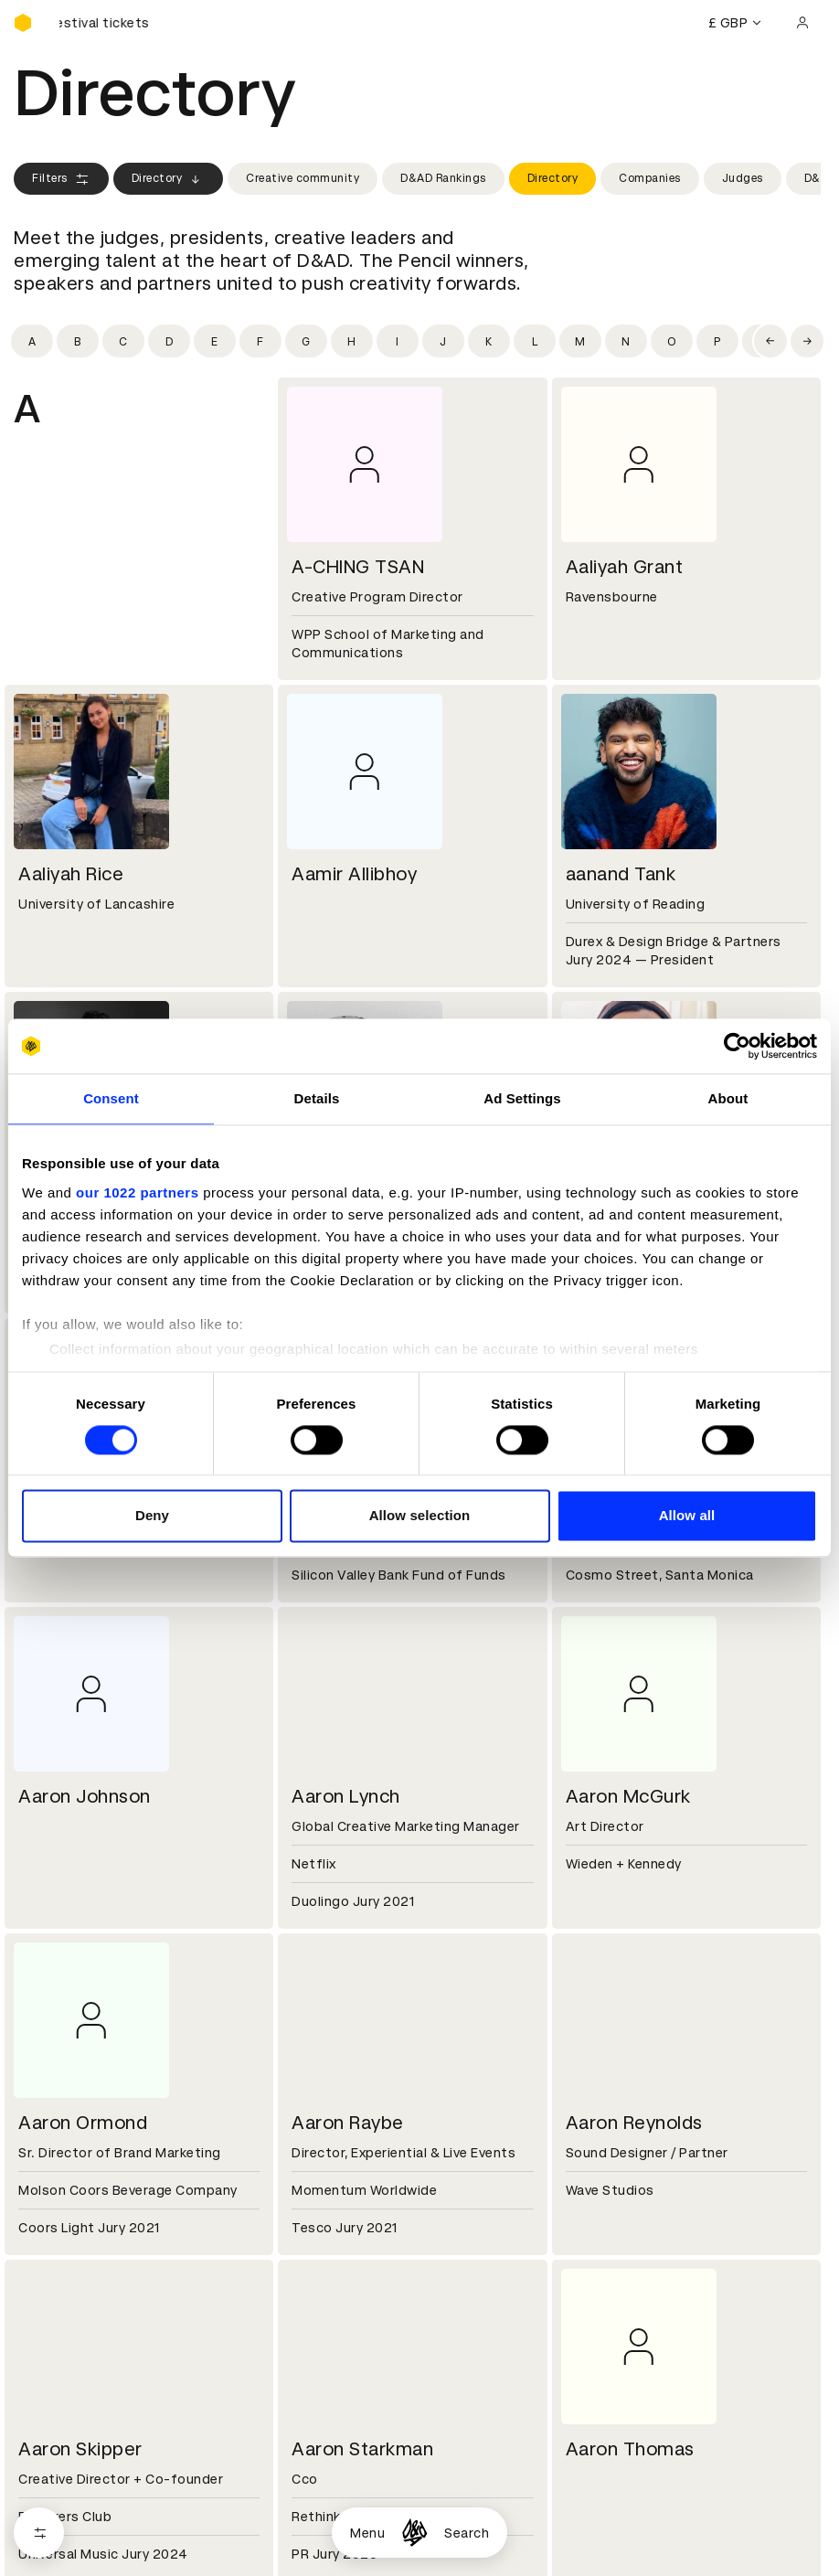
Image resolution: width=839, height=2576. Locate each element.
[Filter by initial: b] (78, 341)
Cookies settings (93, 2473)
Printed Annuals (65, 2211)
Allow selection (420, 1516)
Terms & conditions (351, 2189)
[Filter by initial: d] (169, 341)
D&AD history (57, 2058)
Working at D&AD (342, 2058)
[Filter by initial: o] (672, 341)
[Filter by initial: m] (580, 341)
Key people (48, 2080)
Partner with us (337, 2080)
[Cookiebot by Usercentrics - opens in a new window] (737, 1045)
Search (466, 2533)
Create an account (621, 2211)
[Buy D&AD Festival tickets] (105, 23)
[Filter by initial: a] (32, 341)
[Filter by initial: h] (352, 341)
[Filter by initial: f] (260, 341)
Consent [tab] (111, 1098)
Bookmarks (596, 2233)
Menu (367, 2533)
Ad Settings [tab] (521, 1098)
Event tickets (57, 2277)
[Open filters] (39, 2532)
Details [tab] (317, 1098)
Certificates (54, 2233)
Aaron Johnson (84, 1796)
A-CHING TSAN (358, 567)
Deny (152, 1516)
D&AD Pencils (57, 2189)
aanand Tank (621, 874)
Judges (742, 178)
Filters (61, 179)
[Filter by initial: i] (397, 341)
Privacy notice (332, 2233)
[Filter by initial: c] (123, 341)
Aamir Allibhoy (354, 874)
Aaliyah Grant (625, 567)
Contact (588, 2058)
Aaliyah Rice (70, 874)
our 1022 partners (137, 1192)
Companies (650, 178)
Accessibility (329, 2255)
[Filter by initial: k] (489, 341)
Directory (169, 179)
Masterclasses (62, 2255)
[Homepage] (414, 2532)
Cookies (313, 2211)
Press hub (592, 2080)
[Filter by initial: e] (215, 341)
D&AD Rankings (443, 178)
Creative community (302, 178)
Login (578, 2189)
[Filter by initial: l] (535, 341)
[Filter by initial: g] (306, 341)
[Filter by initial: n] (626, 341)
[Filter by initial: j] (443, 341)
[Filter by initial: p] (717, 341)
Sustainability (58, 2102)
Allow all (687, 1516)
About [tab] (728, 1098)
